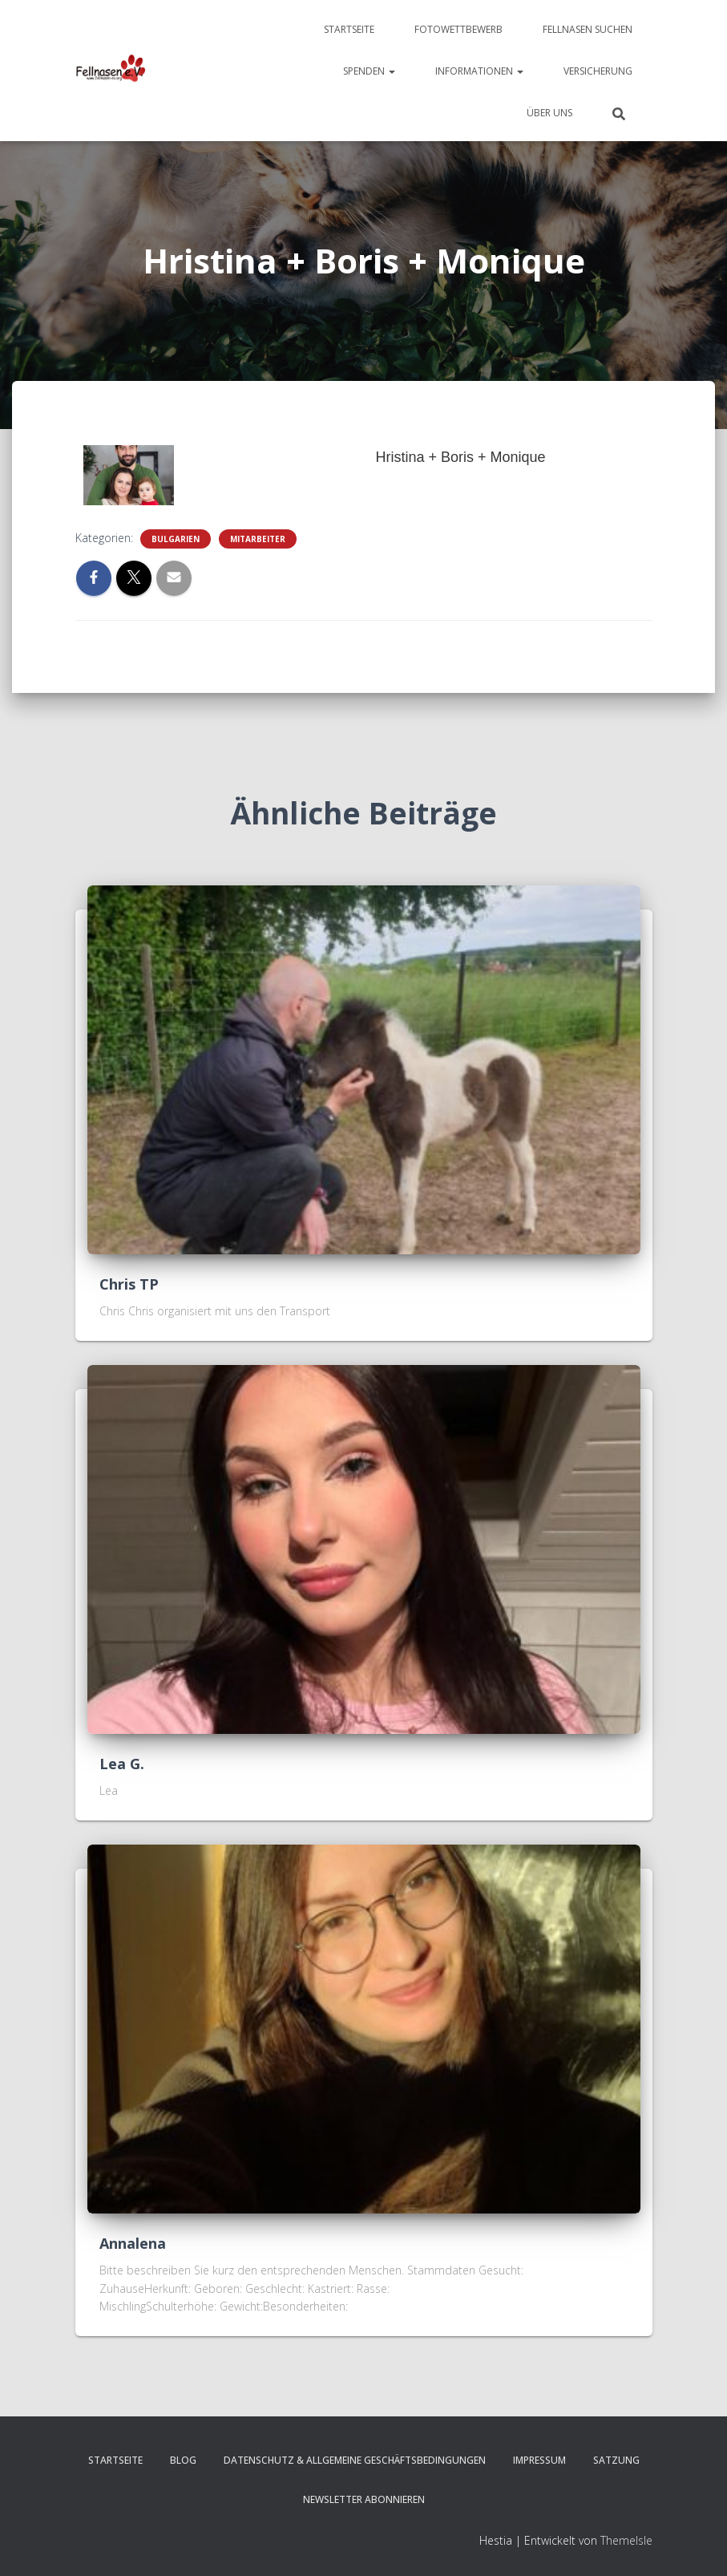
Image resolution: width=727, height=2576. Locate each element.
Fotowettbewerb (458, 29)
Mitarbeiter (257, 539)
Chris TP (129, 1284)
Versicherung (597, 71)
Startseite (349, 29)
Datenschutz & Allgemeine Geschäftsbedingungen (355, 2460)
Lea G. (121, 1763)
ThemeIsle (626, 2540)
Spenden (369, 71)
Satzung (616, 2460)
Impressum (539, 2460)
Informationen (479, 71)
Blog (183, 2460)
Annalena (132, 2243)
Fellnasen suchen (587, 29)
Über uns (549, 112)
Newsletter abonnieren (364, 2499)
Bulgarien (175, 539)
